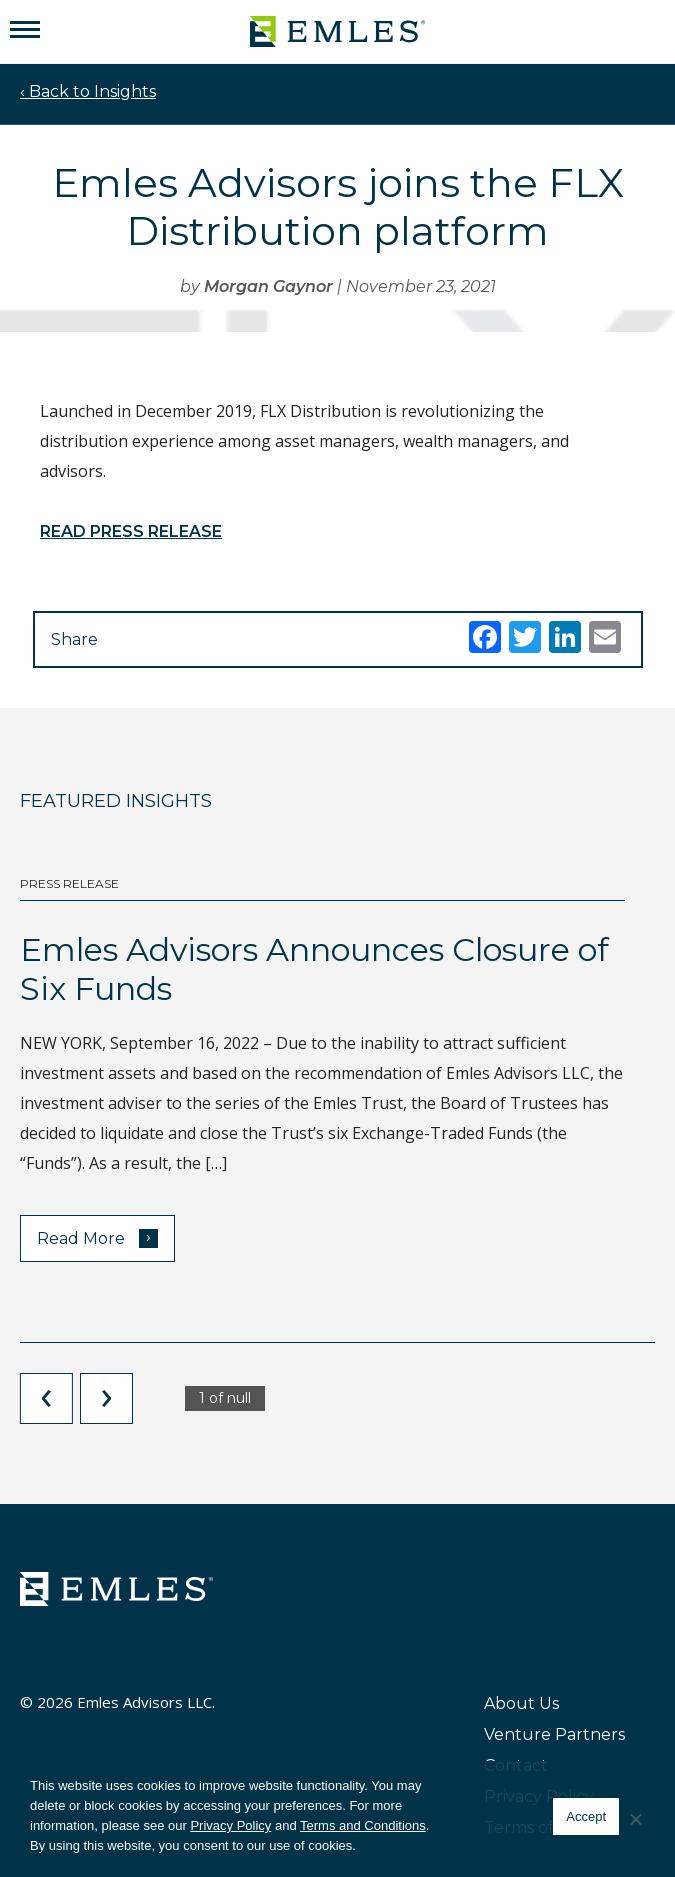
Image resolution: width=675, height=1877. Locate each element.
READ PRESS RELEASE (131, 531)
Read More (97, 1237)
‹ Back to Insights (88, 91)
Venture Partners (554, 1734)
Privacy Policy (230, 1825)
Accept (586, 1816)
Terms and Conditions (363, 1825)
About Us (521, 1703)
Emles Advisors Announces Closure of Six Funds (314, 968)
